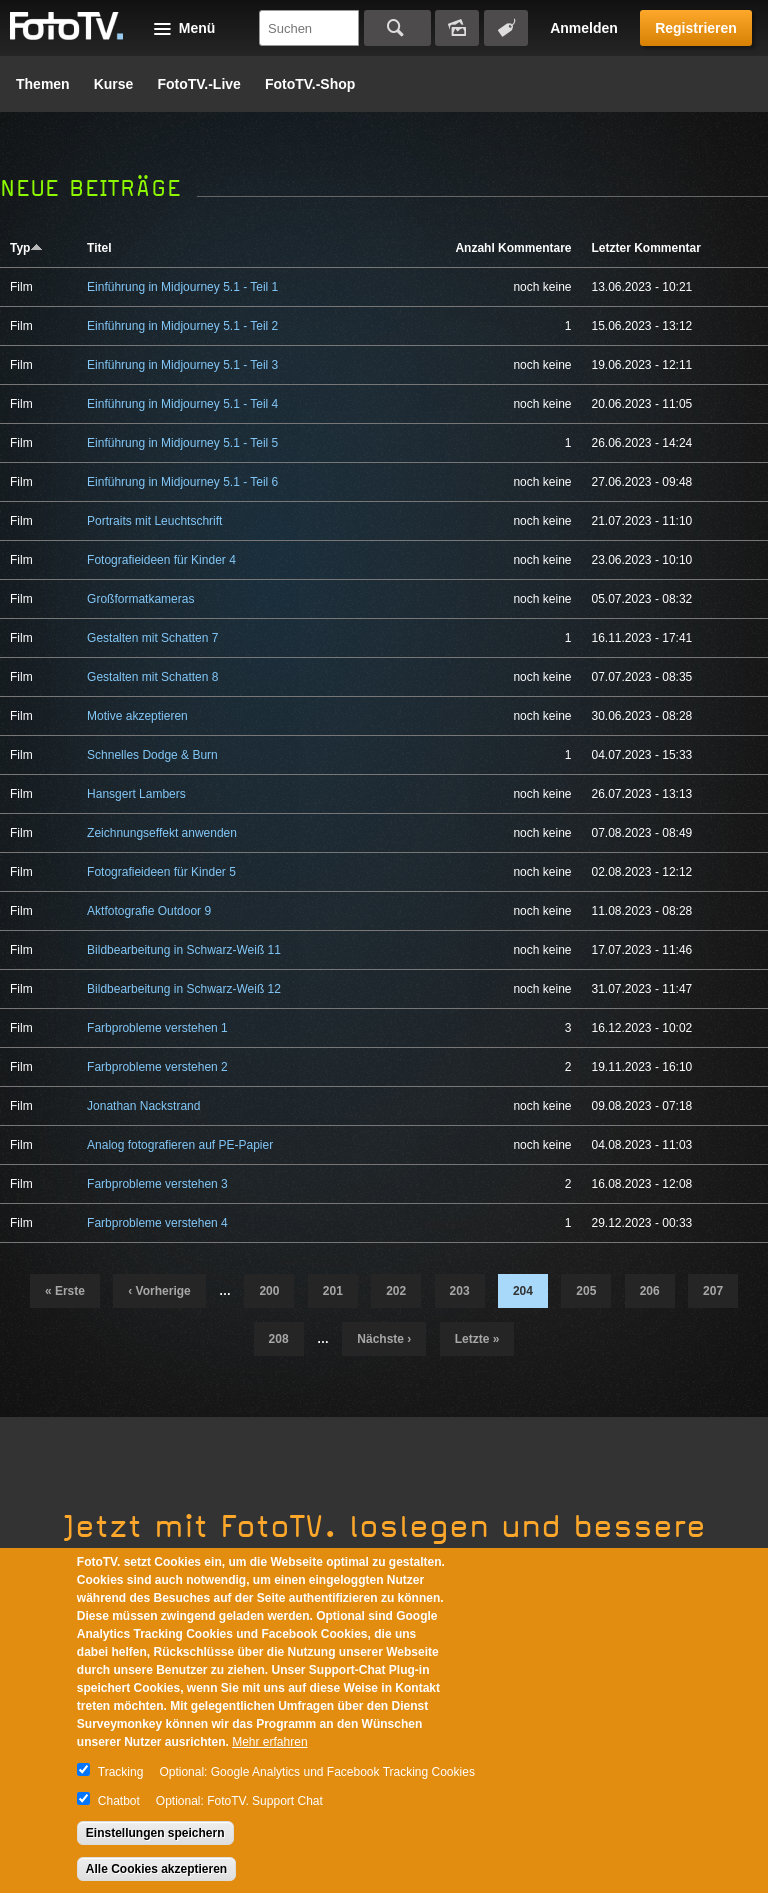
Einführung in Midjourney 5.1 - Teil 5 (182, 443)
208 (279, 1339)
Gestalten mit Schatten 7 (152, 638)
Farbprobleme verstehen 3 (157, 1184)
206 (650, 1291)
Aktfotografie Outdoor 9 (149, 911)
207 (713, 1291)
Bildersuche (457, 28)
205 (586, 1291)
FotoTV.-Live (199, 84)
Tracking (121, 1772)
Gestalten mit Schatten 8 (152, 677)
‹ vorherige (159, 1291)
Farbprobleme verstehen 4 (157, 1223)
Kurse (114, 84)
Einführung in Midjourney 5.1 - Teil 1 (182, 287)
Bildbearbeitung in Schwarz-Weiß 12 (184, 989)
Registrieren (696, 28)
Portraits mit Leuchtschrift (154, 521)
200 (269, 1291)
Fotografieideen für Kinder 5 (161, 872)
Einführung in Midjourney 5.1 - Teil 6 (182, 482)
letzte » (477, 1339)
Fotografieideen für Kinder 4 (161, 560)
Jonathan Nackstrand (143, 1106)
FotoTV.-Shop (310, 84)
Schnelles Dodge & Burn (152, 755)
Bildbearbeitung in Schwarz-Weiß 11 (184, 950)
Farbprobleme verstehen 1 (157, 1028)
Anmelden (584, 28)
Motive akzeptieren (137, 716)
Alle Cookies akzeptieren (156, 1869)
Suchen (397, 28)
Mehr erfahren (269, 1742)
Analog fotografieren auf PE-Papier (180, 1145)
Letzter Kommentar (645, 248)
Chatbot (119, 1801)
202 (396, 1291)
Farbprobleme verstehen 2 (157, 1067)
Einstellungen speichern (155, 1833)
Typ (26, 248)
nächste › (384, 1339)
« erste (65, 1291)
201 (333, 1291)
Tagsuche (506, 28)
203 (460, 1291)
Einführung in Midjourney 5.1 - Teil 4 (182, 404)
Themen (43, 84)
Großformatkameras (140, 599)
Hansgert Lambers (136, 794)
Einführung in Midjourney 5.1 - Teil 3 (182, 365)
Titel (99, 248)
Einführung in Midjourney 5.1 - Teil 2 (182, 326)
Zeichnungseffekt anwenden (162, 833)
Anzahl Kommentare (513, 248)
